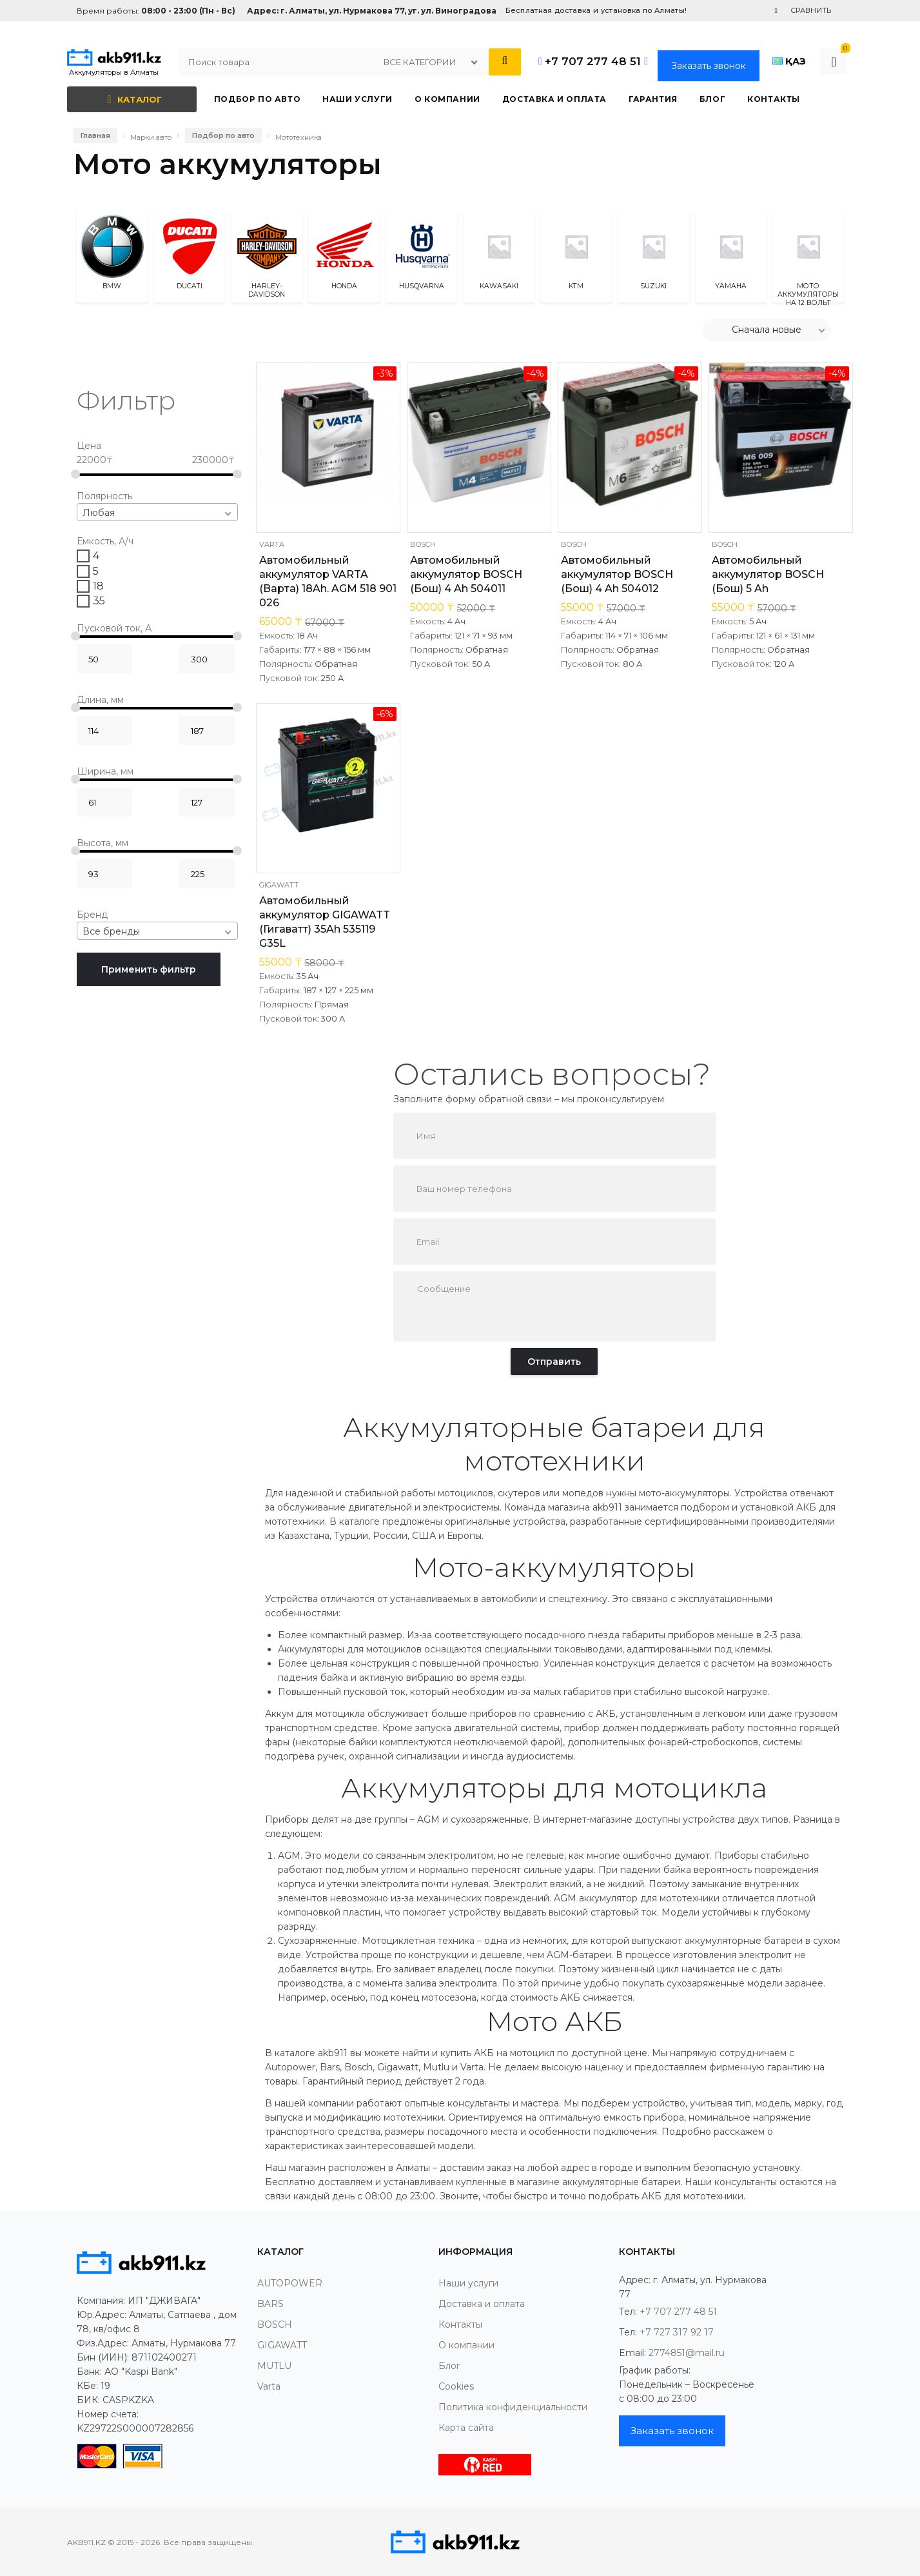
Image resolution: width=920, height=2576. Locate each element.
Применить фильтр (148, 969)
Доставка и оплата (481, 2304)
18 (98, 586)
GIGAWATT (279, 884)
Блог (449, 2366)
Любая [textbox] (99, 513)
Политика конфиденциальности (512, 2407)
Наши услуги (468, 2283)
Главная (95, 135)
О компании (466, 2345)
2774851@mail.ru (687, 2353)
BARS (270, 2304)
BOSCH (423, 544)
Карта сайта (466, 2427)
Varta (271, 544)
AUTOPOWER (289, 2283)
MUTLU (274, 2366)
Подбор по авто (223, 135)
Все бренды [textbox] (111, 931)
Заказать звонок (708, 66)
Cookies (456, 2386)
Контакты (460, 2324)
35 (99, 601)
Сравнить (810, 10)
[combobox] (158, 512)
